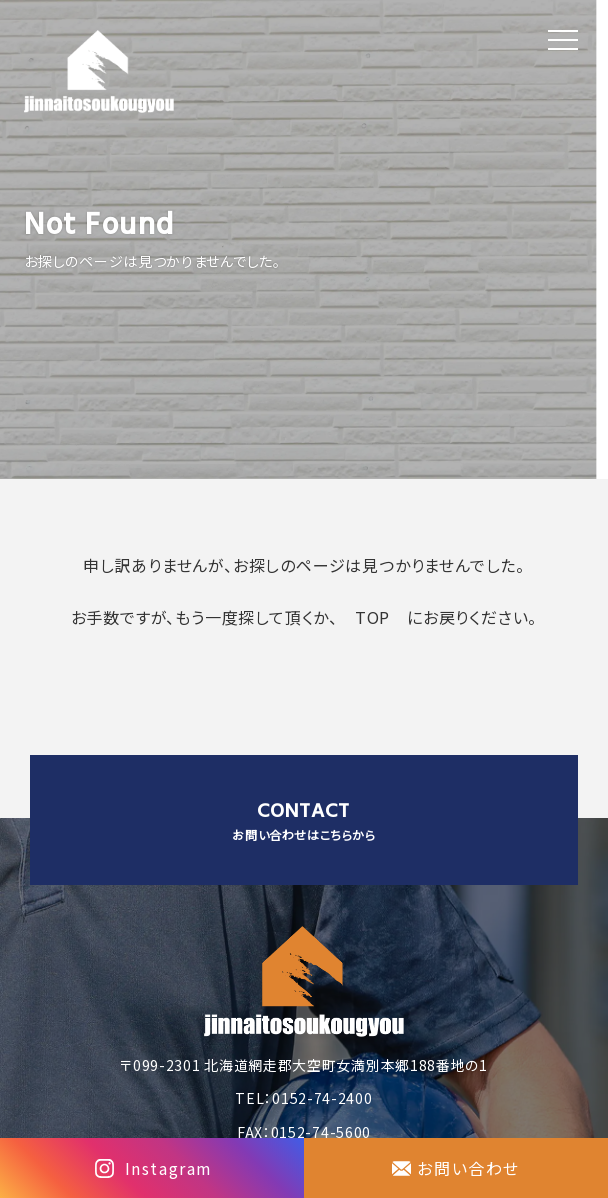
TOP (372, 617)
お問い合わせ (468, 1168)
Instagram (169, 1168)
